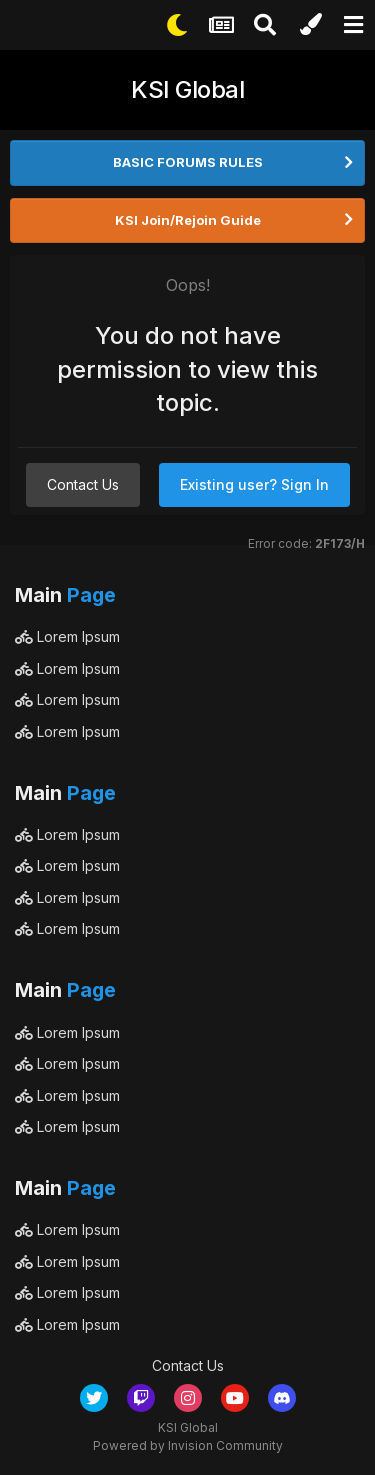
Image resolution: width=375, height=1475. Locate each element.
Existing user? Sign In (254, 484)
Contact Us (83, 484)
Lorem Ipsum (67, 636)
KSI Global (187, 89)
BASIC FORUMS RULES (188, 162)
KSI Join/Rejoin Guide (188, 220)
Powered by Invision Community (188, 1445)
